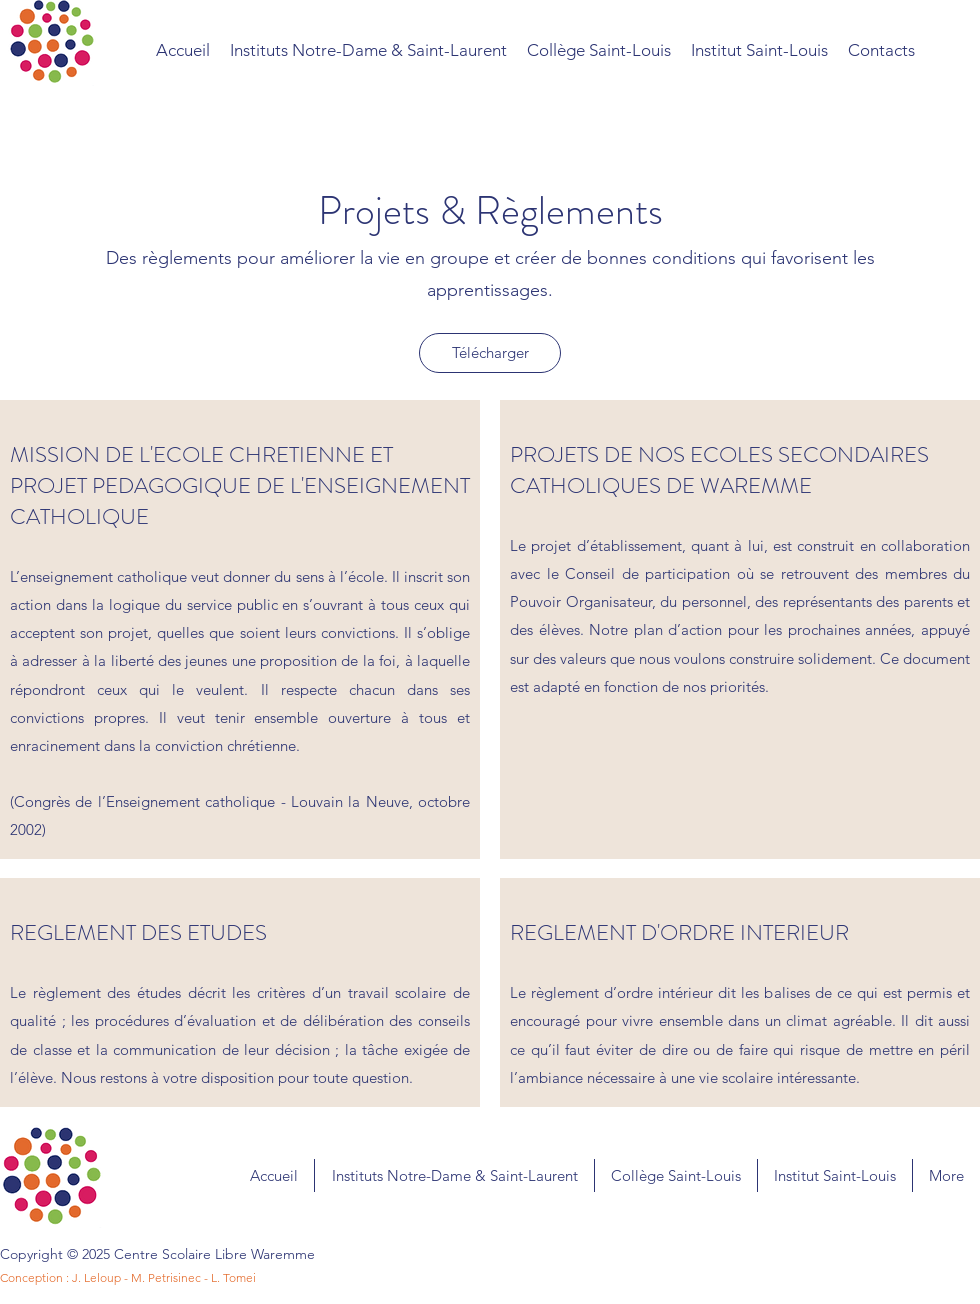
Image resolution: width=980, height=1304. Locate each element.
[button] (881, 50)
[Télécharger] (490, 353)
